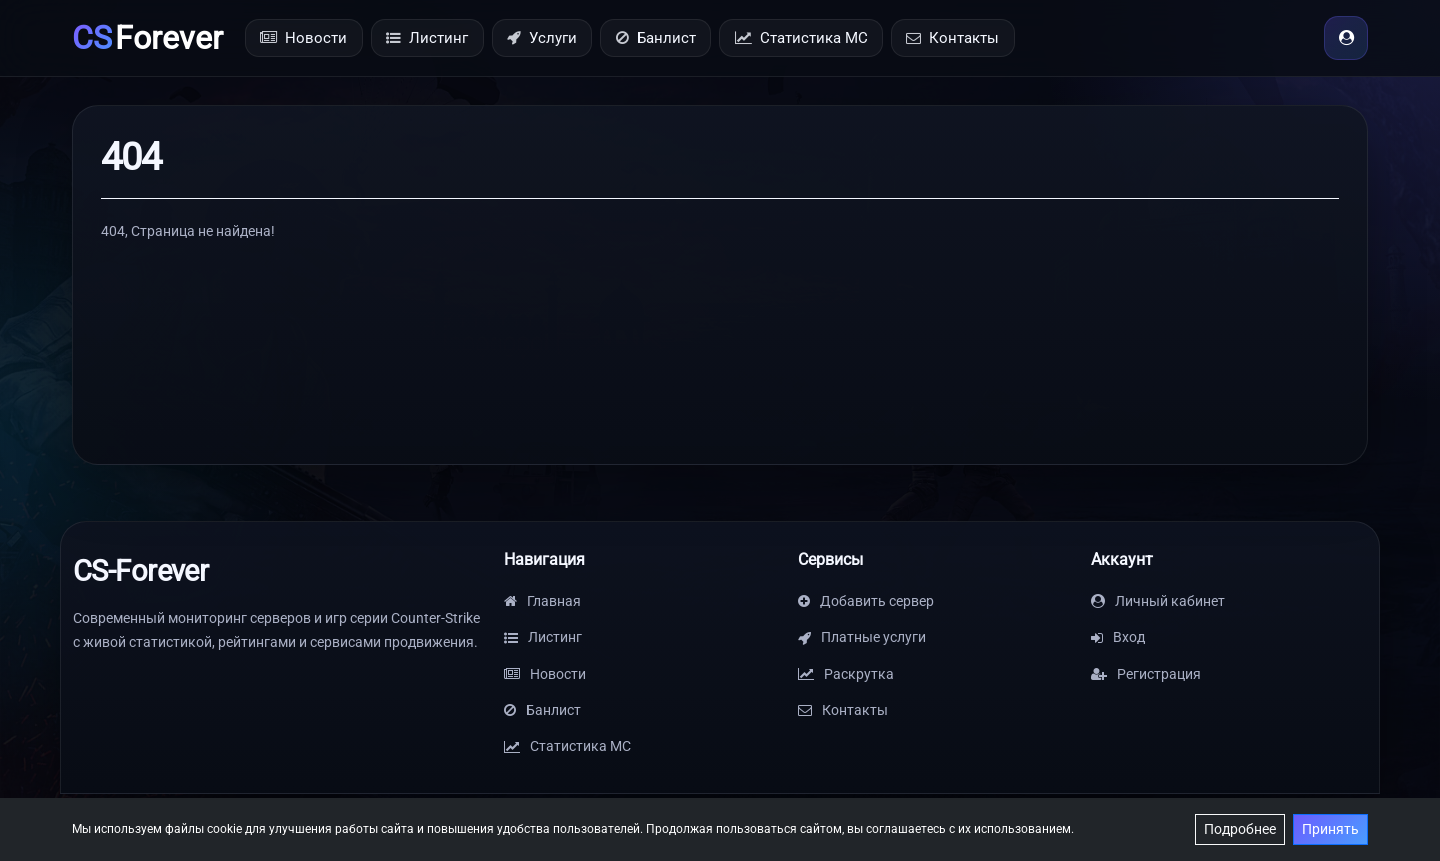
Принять (1330, 829)
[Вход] (1346, 38)
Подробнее (1240, 829)
